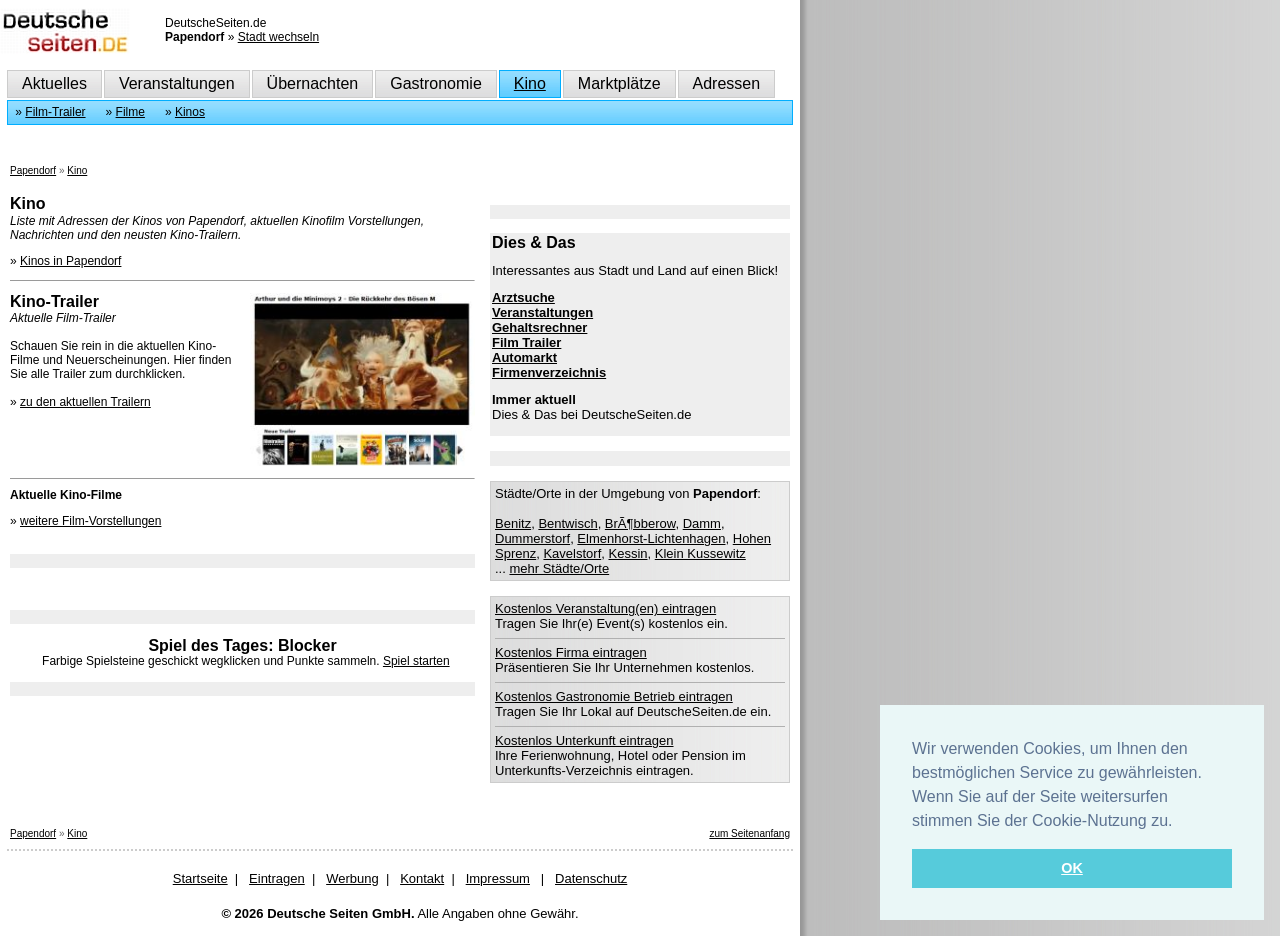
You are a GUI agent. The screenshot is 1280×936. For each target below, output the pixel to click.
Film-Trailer (55, 112)
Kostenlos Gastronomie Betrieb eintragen (614, 696)
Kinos (190, 112)
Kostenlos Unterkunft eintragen (584, 740)
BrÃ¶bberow (640, 523)
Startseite (200, 878)
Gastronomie (436, 83)
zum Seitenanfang (749, 833)
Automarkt (524, 357)
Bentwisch (567, 523)
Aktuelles (54, 83)
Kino (530, 83)
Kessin (627, 553)
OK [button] (1072, 868)
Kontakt (422, 878)
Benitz (513, 523)
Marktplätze (619, 83)
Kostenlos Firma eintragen (571, 652)
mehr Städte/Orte (559, 568)
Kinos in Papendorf (70, 261)
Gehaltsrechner (539, 327)
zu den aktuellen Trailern (85, 402)
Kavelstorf (572, 553)
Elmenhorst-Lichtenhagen (651, 538)
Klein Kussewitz (700, 553)
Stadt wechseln (278, 37)
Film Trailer (526, 342)
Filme (130, 112)
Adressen (727, 83)
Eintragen (277, 878)
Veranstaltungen (177, 83)
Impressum (498, 878)
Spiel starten (416, 661)
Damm (702, 523)
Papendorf (33, 170)
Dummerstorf (532, 538)
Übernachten (313, 83)
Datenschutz (591, 878)
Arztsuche (523, 297)
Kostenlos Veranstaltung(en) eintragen (605, 608)
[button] (1180, 822)
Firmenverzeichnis (549, 372)
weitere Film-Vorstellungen (90, 521)
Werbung (352, 878)
